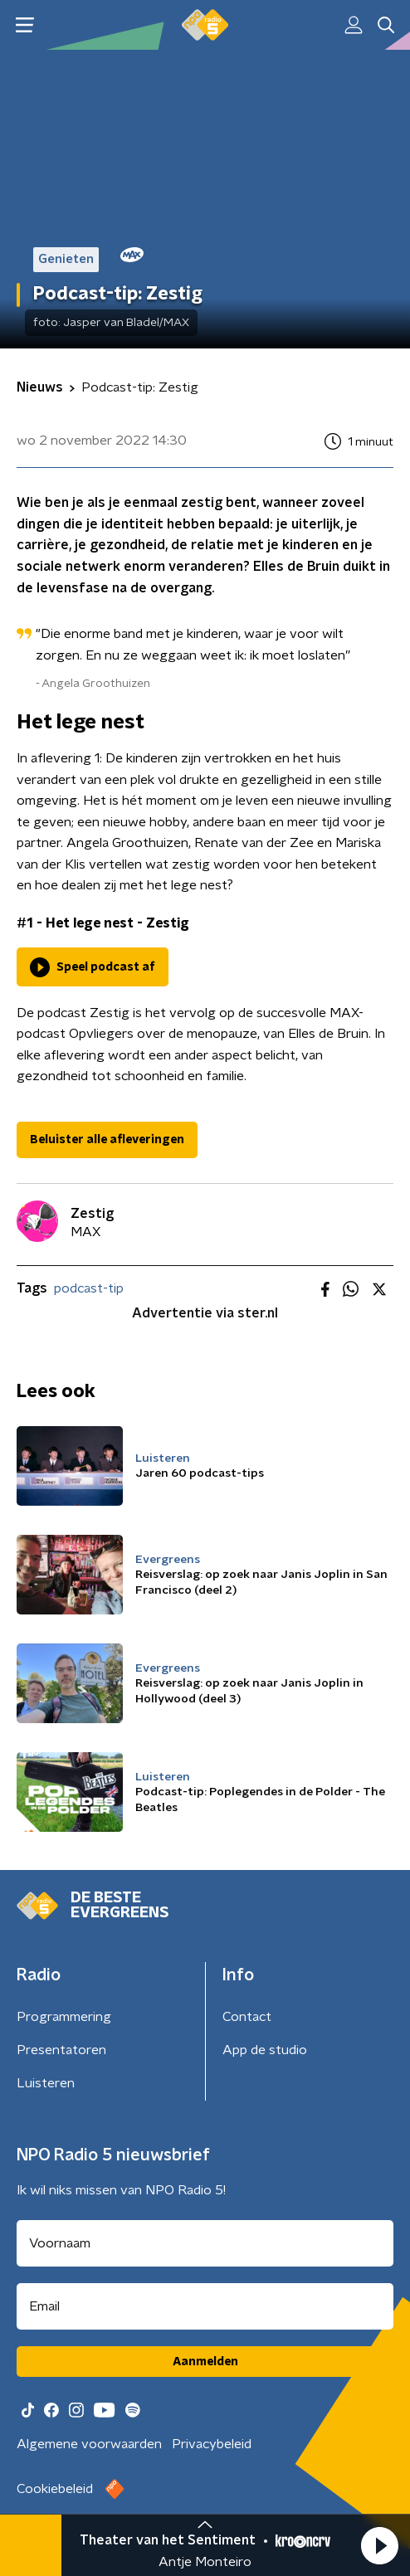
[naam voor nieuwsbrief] (205, 2243)
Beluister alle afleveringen (107, 1140)
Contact (246, 2016)
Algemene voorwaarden (89, 2444)
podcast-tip (89, 1288)
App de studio (264, 2050)
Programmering (64, 2016)
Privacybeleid (211, 2444)
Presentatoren (61, 2050)
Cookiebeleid (55, 2489)
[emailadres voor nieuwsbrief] (205, 2306)
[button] (379, 2545)
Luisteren (46, 2083)
